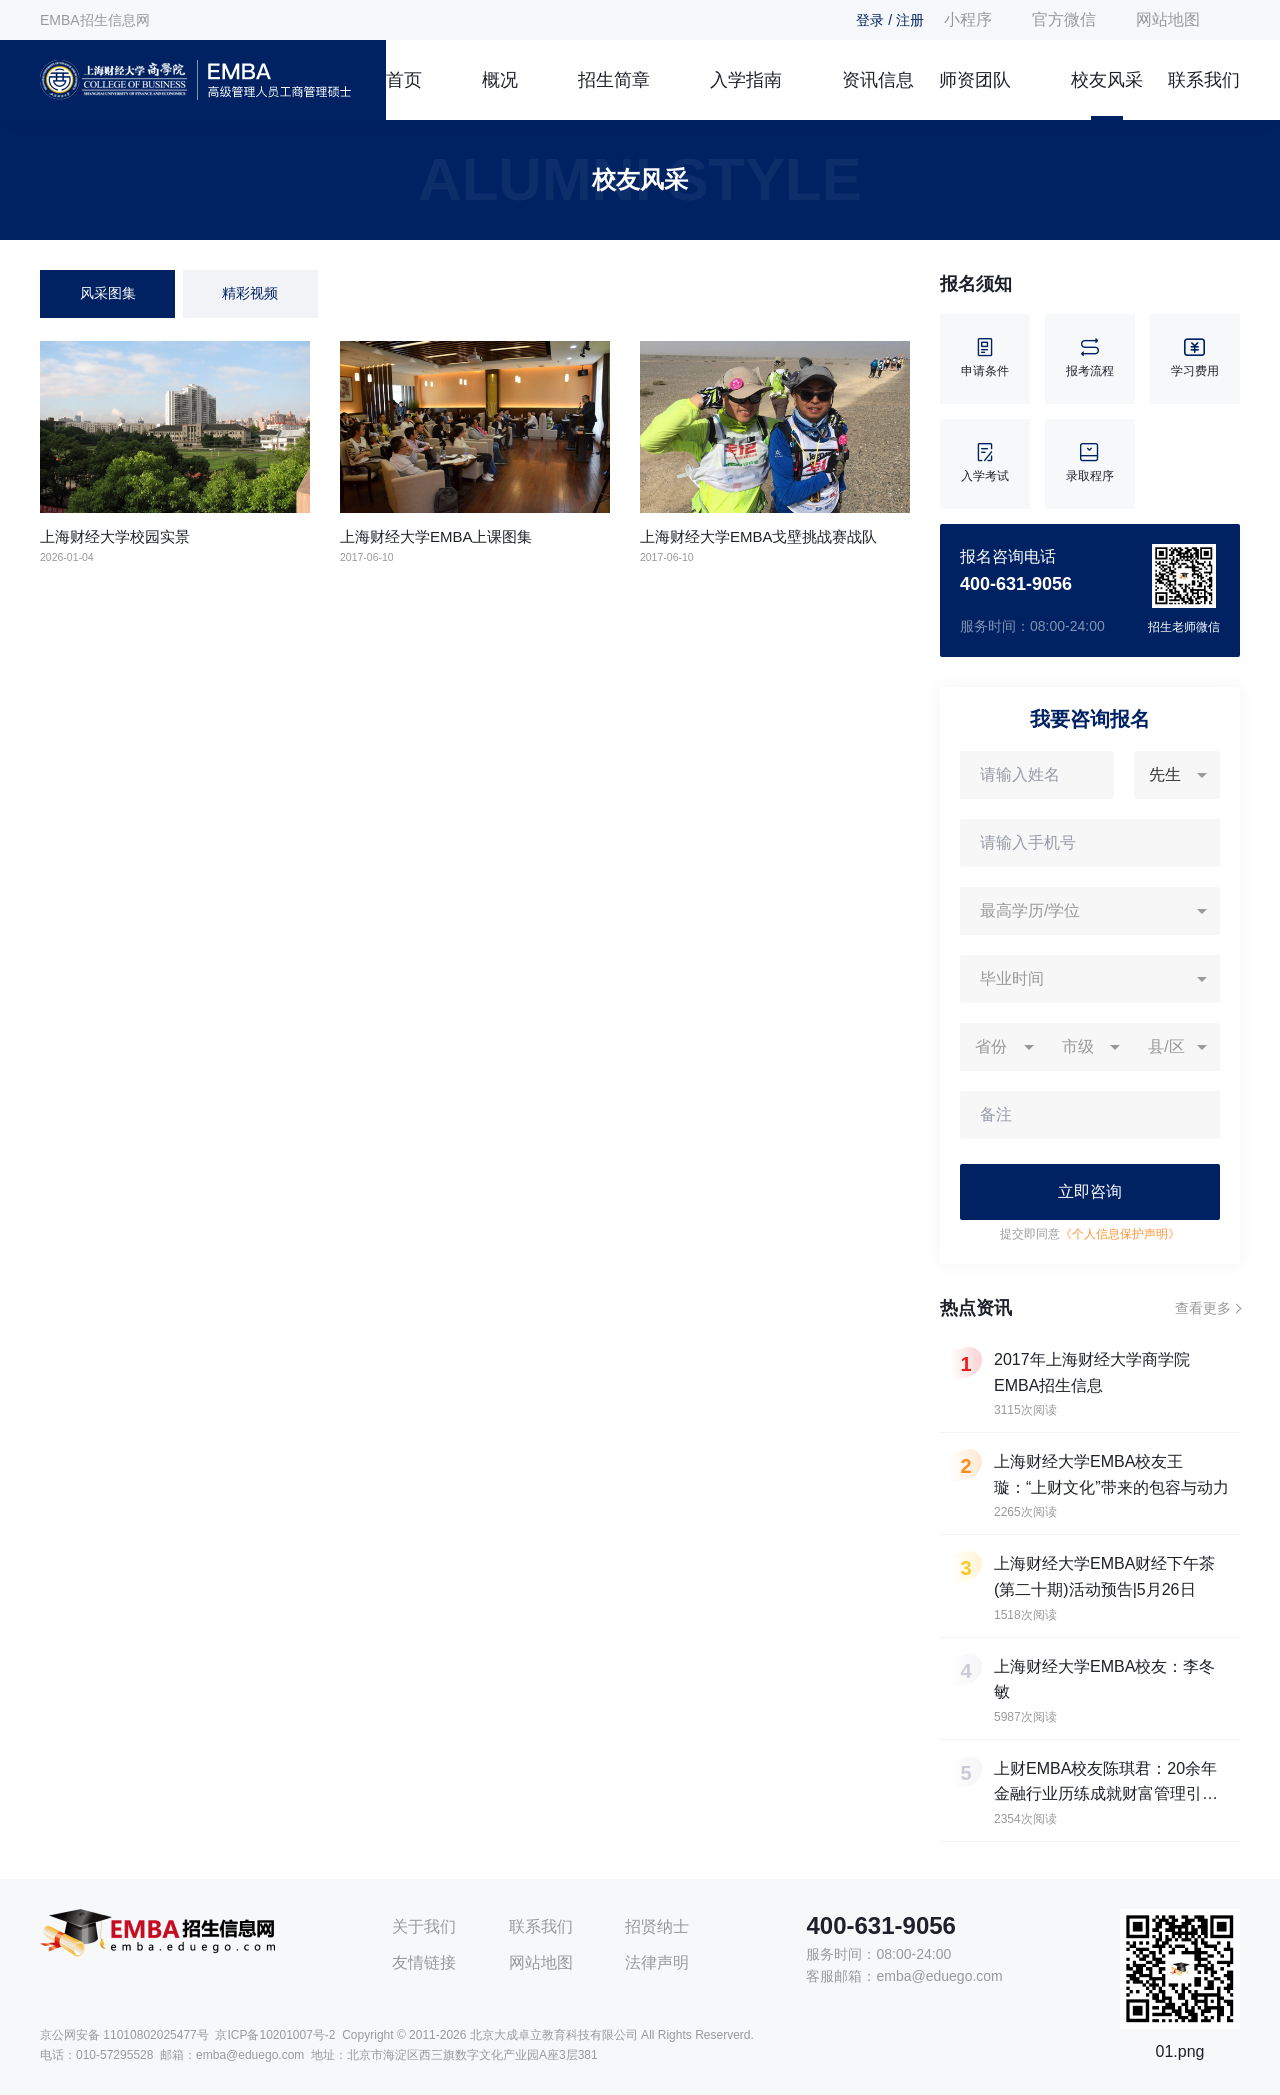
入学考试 (985, 463)
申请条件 (985, 358)
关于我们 (424, 1926)
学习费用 (1195, 358)
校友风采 (1107, 80)
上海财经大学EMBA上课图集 (436, 536)
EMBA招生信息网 (95, 20)
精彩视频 (250, 293)
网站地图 (1168, 19)
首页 (404, 80)
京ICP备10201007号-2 (275, 2035)
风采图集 (108, 293)
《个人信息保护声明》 (1120, 1234)
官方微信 (1064, 19)
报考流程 (1090, 358)
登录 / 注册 (890, 20)
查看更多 (1203, 1308)
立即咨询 (1090, 1191)
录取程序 (1090, 463)
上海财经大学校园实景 (115, 536)
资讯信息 (878, 80)
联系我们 (1204, 80)
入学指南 (746, 80)
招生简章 (614, 80)
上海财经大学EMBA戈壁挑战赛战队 (759, 536)
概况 (500, 80)
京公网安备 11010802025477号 (124, 2035)
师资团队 (975, 80)
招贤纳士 (657, 1926)
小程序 (968, 19)
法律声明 (657, 1962)
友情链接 (424, 1962)
